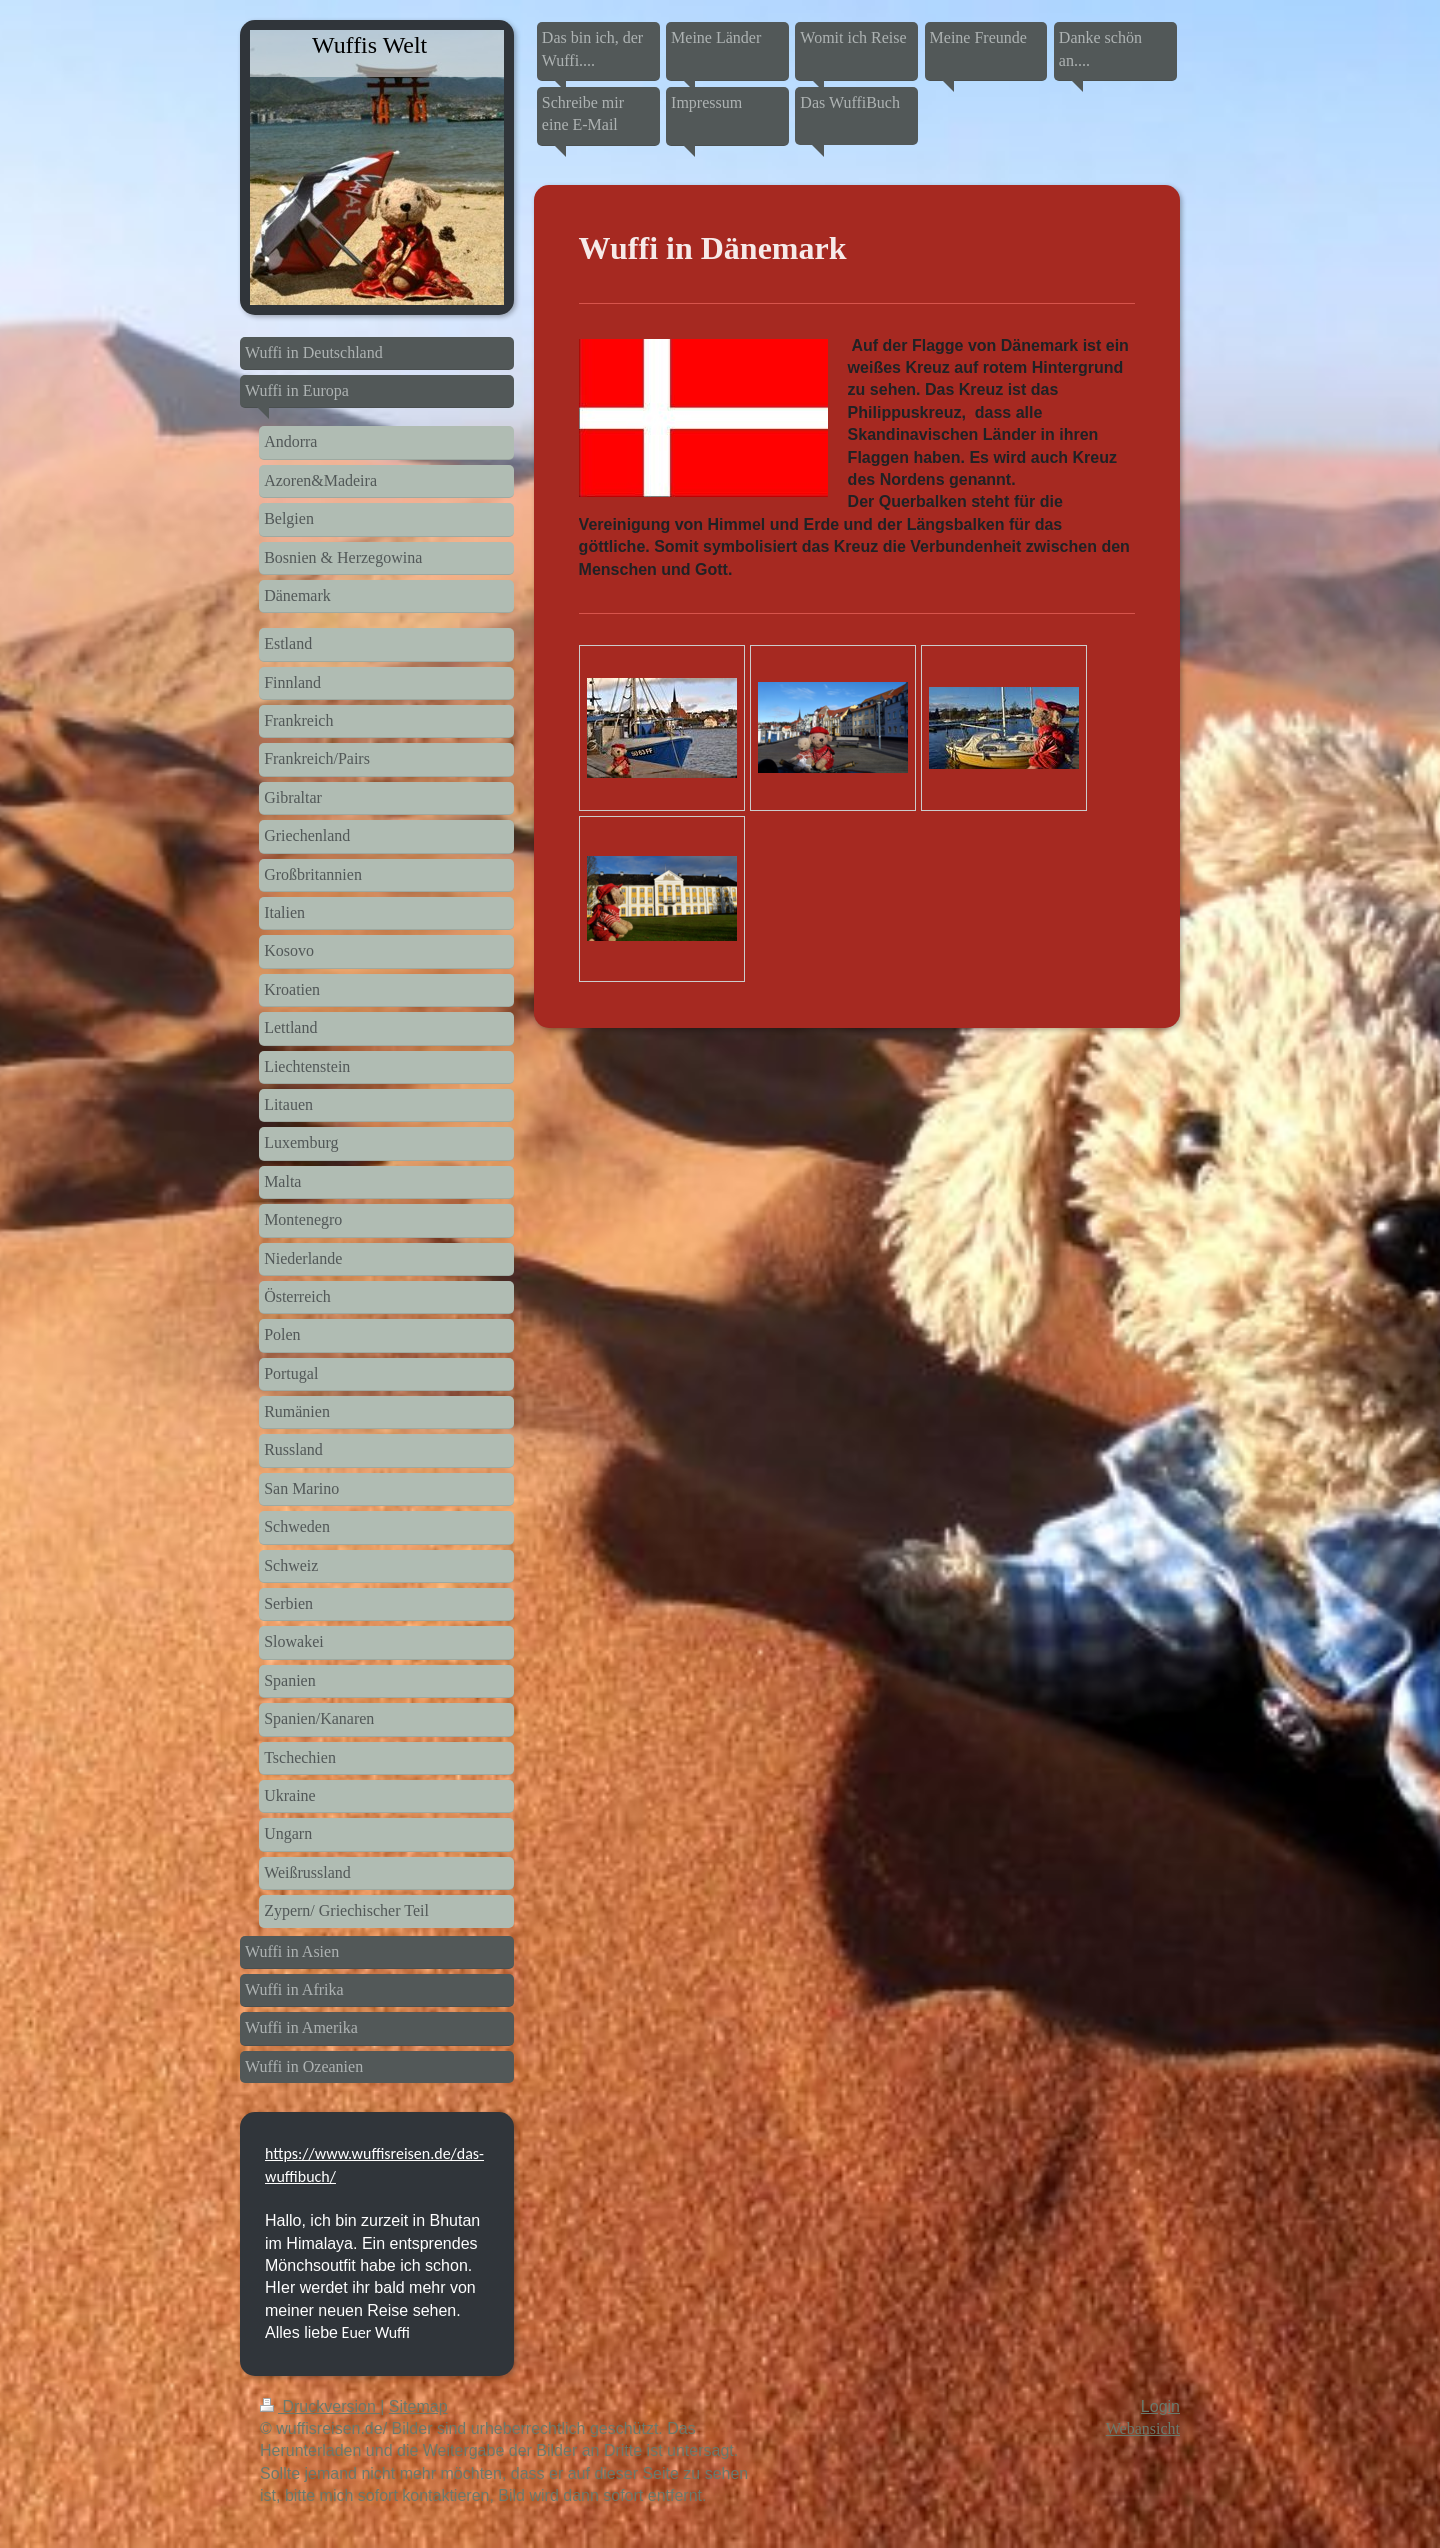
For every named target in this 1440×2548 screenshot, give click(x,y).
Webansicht (1143, 2428)
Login (1160, 2406)
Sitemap (418, 2406)
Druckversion (320, 2406)
